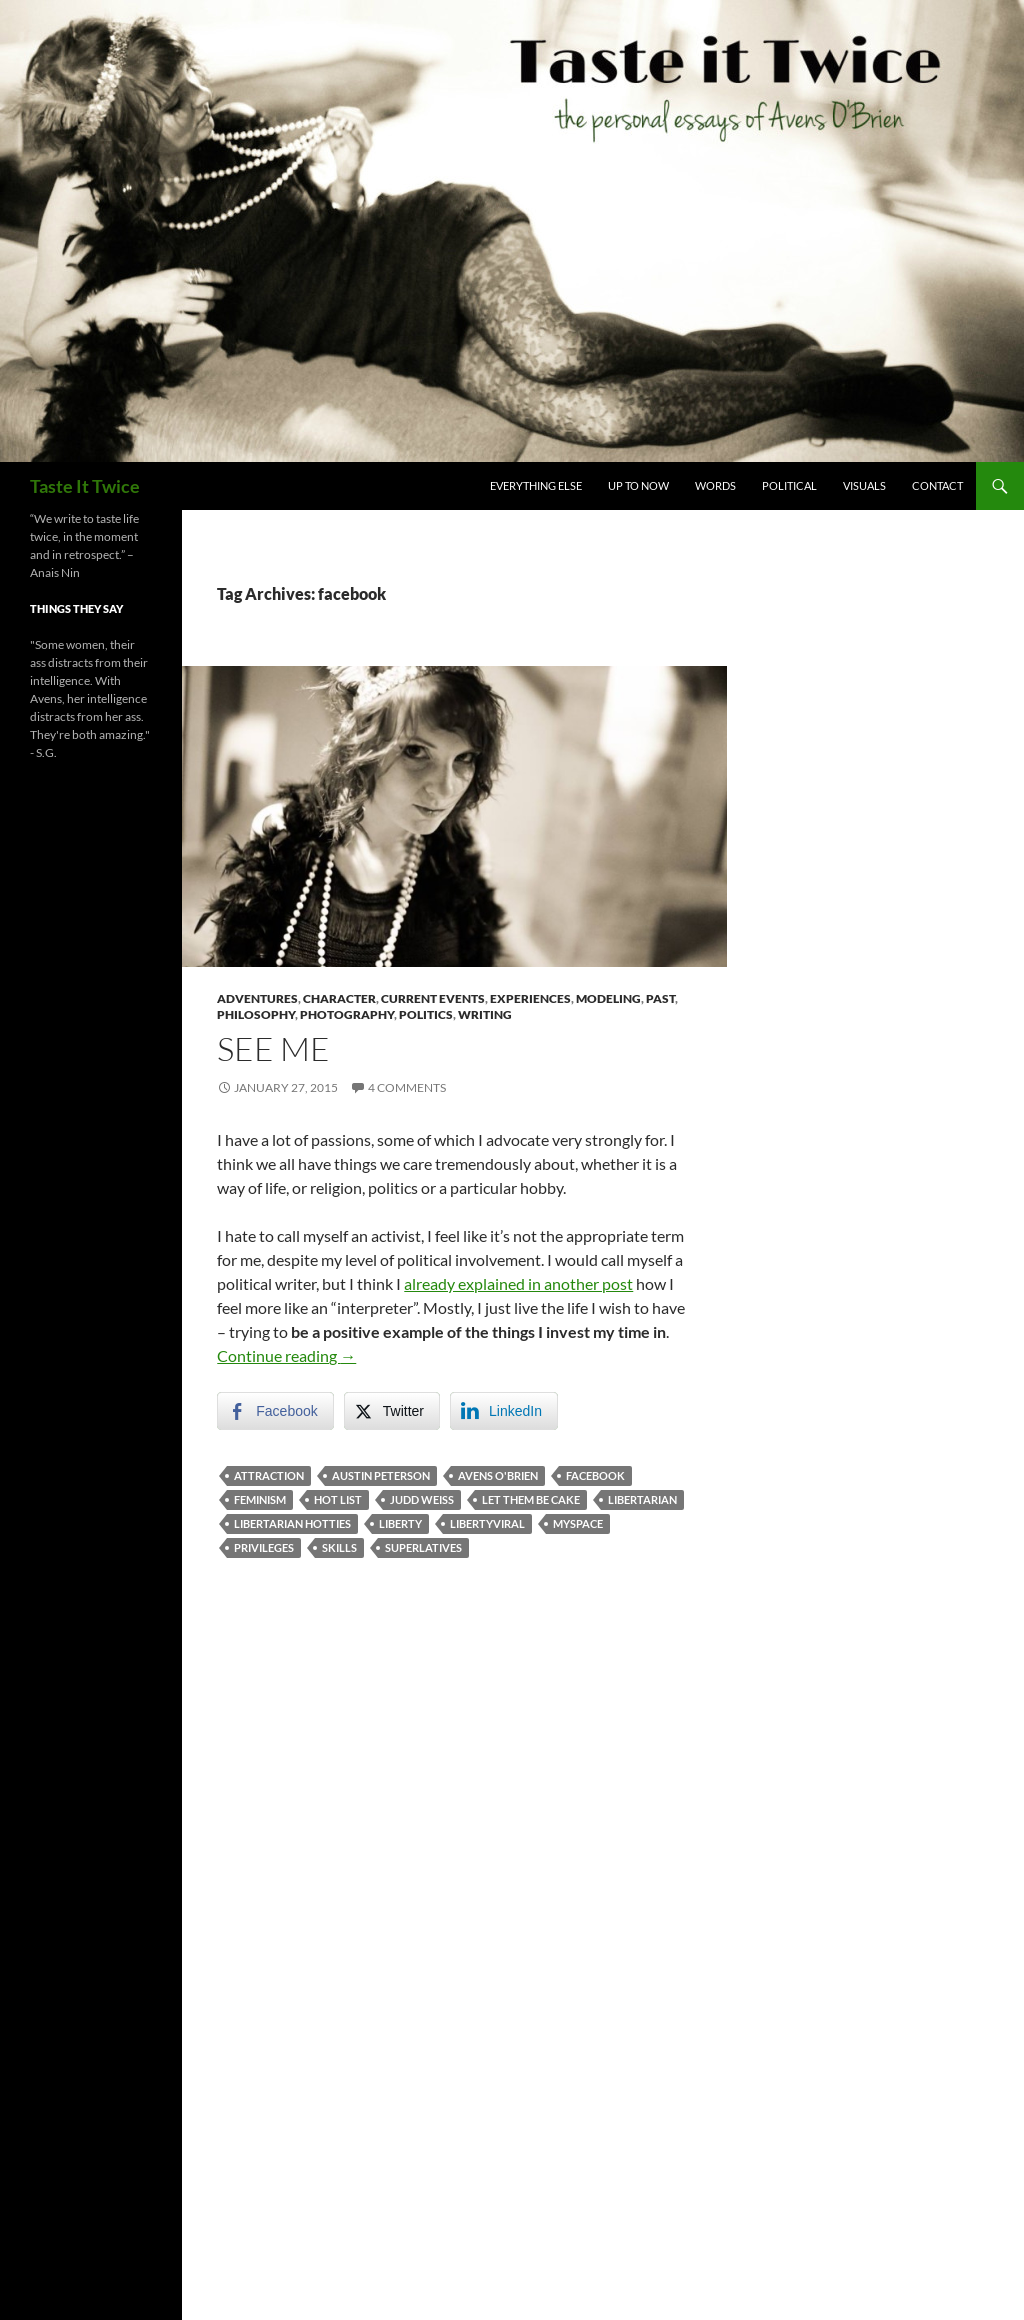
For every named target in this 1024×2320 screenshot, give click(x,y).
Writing (485, 1014)
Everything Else (536, 485)
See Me (273, 1048)
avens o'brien (498, 1475)
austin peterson (381, 1475)
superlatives (423, 1547)
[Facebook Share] (275, 1411)
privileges (264, 1547)
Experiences (530, 998)
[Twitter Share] (392, 1411)
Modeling (608, 998)
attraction (269, 1475)
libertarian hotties (292, 1523)
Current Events (433, 998)
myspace (578, 1523)
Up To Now (638, 485)
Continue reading (286, 1355)
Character (339, 998)
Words (715, 485)
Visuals (864, 485)
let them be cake (531, 1499)
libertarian (642, 1499)
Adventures (257, 998)
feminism (260, 1499)
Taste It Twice (85, 486)
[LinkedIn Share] (504, 1411)
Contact (937, 485)
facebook (595, 1475)
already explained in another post (518, 1283)
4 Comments (407, 1087)
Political (789, 485)
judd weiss (422, 1499)
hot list (338, 1499)
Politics (426, 1014)
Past (660, 998)
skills (339, 1547)
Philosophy (256, 1014)
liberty (400, 1523)
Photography (347, 1014)
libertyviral (487, 1523)
